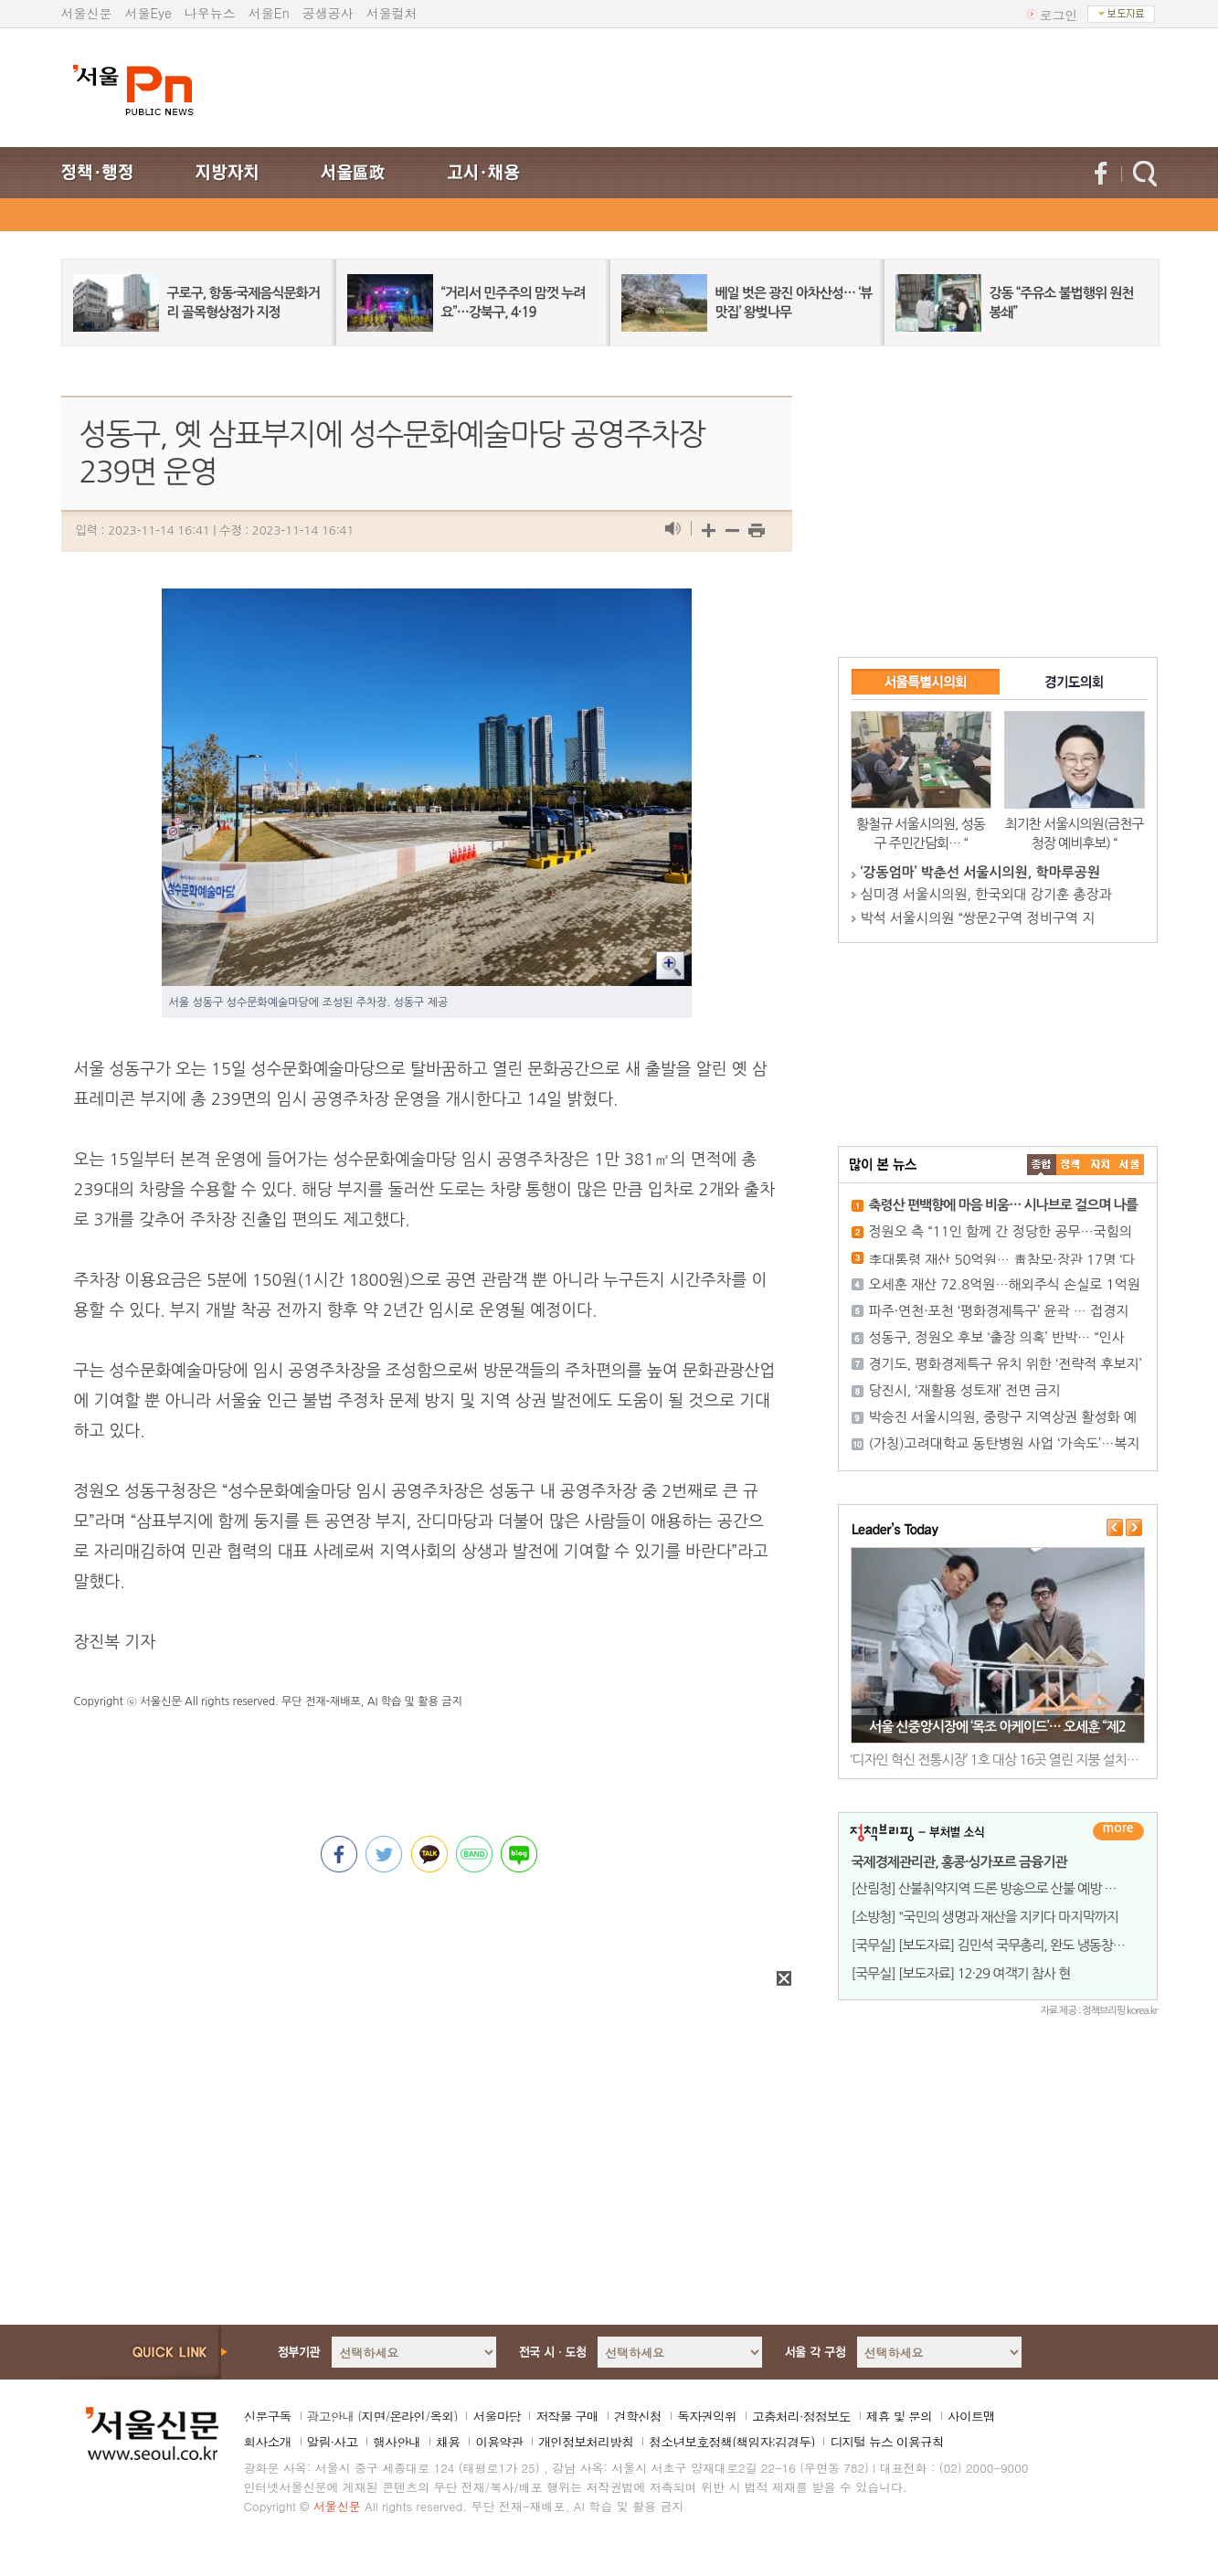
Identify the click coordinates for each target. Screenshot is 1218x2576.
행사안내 (396, 2442)
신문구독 (267, 2416)
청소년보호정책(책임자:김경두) (731, 2442)
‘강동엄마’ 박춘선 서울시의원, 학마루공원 (980, 872)
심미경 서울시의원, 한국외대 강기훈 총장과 (986, 894)
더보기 (1118, 1831)
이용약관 (499, 2442)
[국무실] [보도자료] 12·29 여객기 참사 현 (961, 1973)
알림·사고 (332, 2442)
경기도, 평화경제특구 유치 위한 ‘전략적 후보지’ (1005, 1364)
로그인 (1059, 14)
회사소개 (267, 2442)
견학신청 (638, 2416)
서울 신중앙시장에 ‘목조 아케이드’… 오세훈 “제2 (997, 1726)
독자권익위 (706, 2416)
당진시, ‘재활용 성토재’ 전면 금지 (965, 1390)
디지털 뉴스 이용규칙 (886, 2442)
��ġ (1071, 1164)
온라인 (407, 2416)
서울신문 (86, 13)
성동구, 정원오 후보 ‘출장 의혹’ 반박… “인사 (997, 1337)
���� (1041, 1164)
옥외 (441, 2416)
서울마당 (496, 2416)
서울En (269, 13)
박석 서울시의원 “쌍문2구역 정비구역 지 (978, 918)
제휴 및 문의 (899, 2416)
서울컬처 (392, 13)
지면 (373, 2416)
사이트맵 (971, 2416)
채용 (448, 2442)
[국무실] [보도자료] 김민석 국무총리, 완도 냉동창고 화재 (1002, 1945)
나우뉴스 (210, 13)
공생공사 (328, 13)
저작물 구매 (566, 2416)
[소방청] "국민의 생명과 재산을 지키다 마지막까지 (985, 1917)
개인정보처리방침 (585, 2442)
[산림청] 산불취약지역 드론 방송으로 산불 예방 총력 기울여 (1010, 1888)
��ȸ (1129, 1164)
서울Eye (148, 13)
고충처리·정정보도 (801, 2416)
